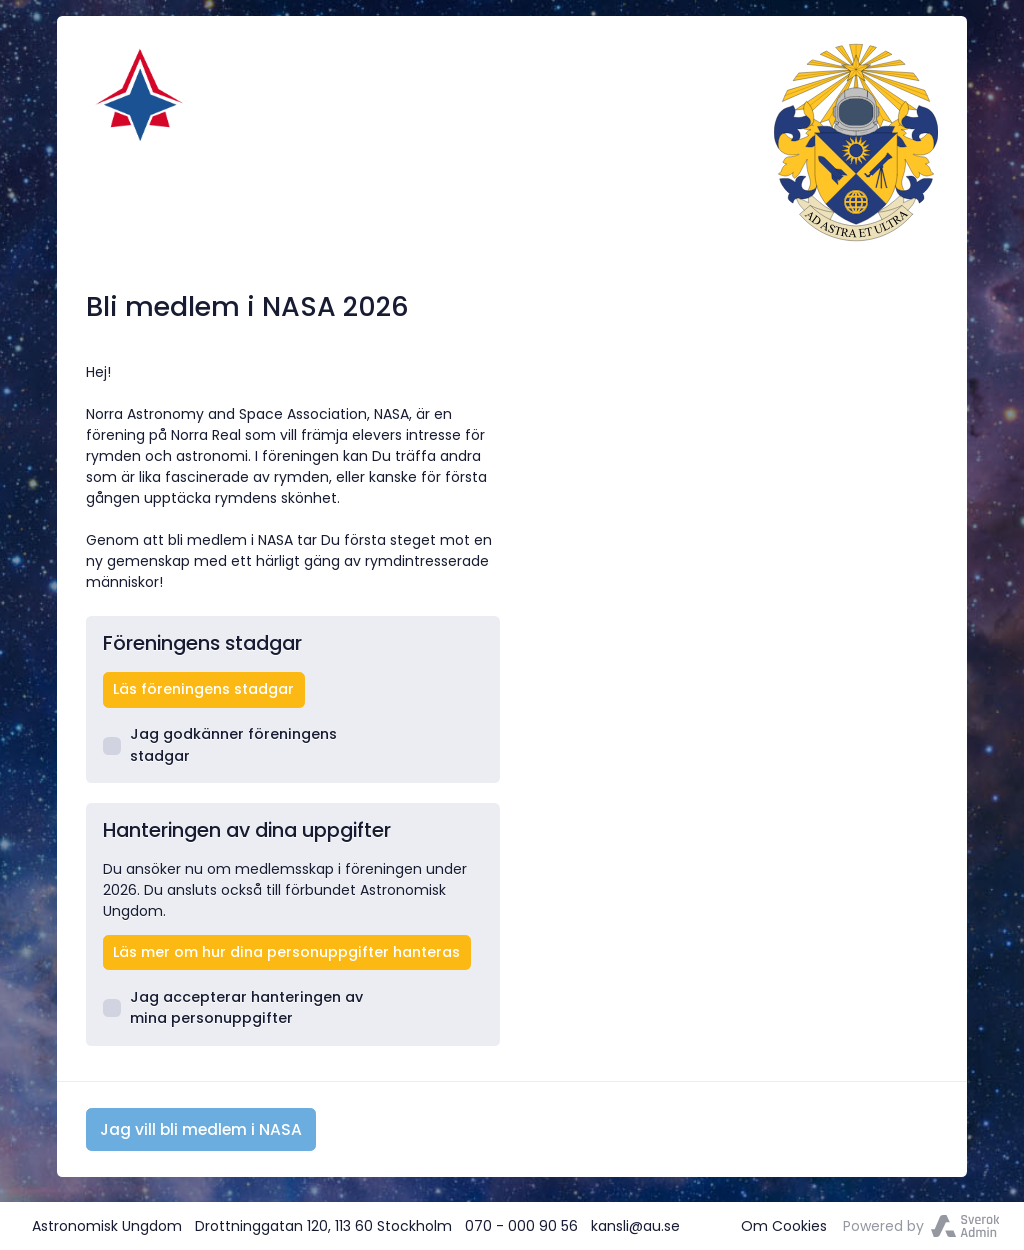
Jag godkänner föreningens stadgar (220, 744)
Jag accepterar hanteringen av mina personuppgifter (233, 1007)
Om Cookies (784, 1226)
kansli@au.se (635, 1226)
